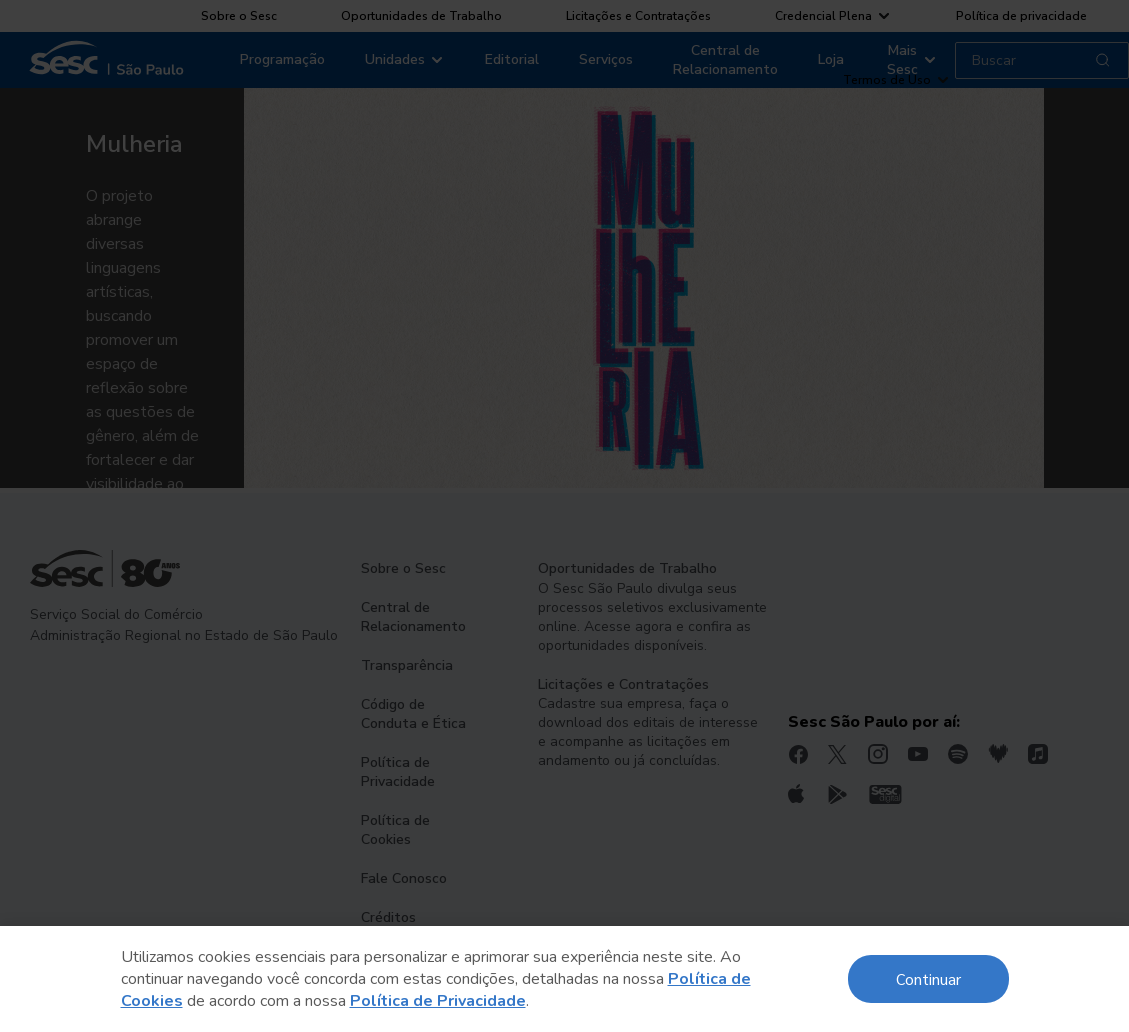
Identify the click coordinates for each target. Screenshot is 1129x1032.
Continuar (928, 978)
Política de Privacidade (438, 1001)
